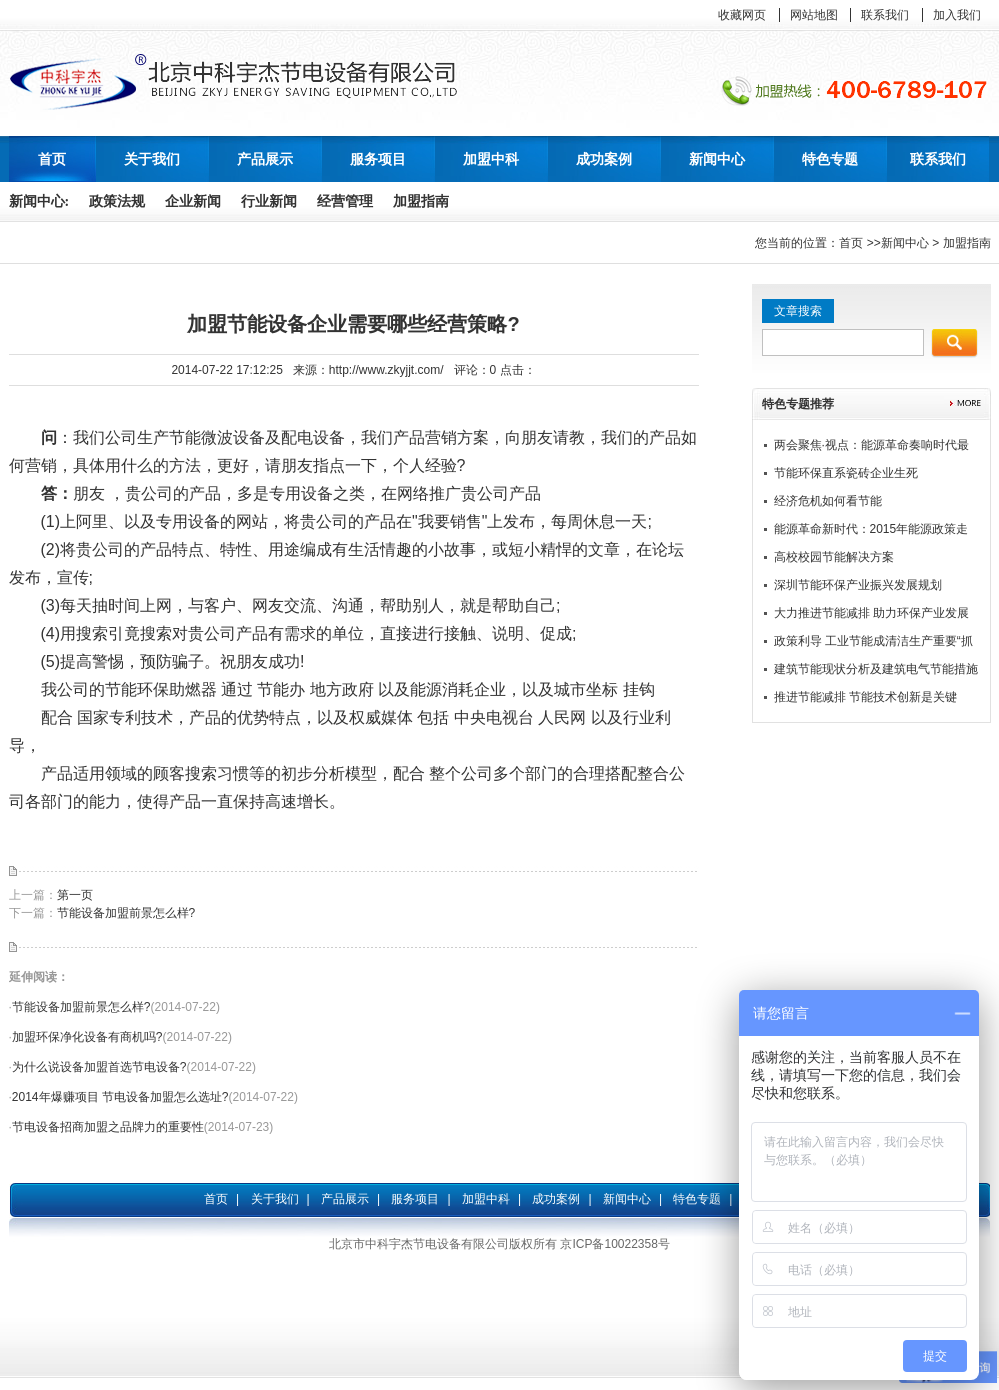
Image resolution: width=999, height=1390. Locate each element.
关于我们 (275, 1199)
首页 (52, 159)
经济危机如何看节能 (828, 501)
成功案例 (556, 1199)
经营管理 (345, 201)
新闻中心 (905, 243)
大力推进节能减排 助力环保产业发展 (871, 613)
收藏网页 (742, 15)
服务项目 (415, 1199)
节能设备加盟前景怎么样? (126, 913)
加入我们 (957, 15)
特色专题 (697, 1199)
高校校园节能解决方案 (834, 557)
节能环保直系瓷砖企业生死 (846, 473)
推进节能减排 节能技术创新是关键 (865, 697)
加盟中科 (486, 1199)
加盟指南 (421, 201)
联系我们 (885, 15)
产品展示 (345, 1199)
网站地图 (814, 15)
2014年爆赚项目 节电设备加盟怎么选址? (120, 1097)
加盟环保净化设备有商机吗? (87, 1037)
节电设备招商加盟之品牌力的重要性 (108, 1127)
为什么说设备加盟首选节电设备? (99, 1067)
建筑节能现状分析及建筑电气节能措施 (876, 669)
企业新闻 (193, 201)
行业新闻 (269, 201)
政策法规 (117, 201)
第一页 (75, 895)
